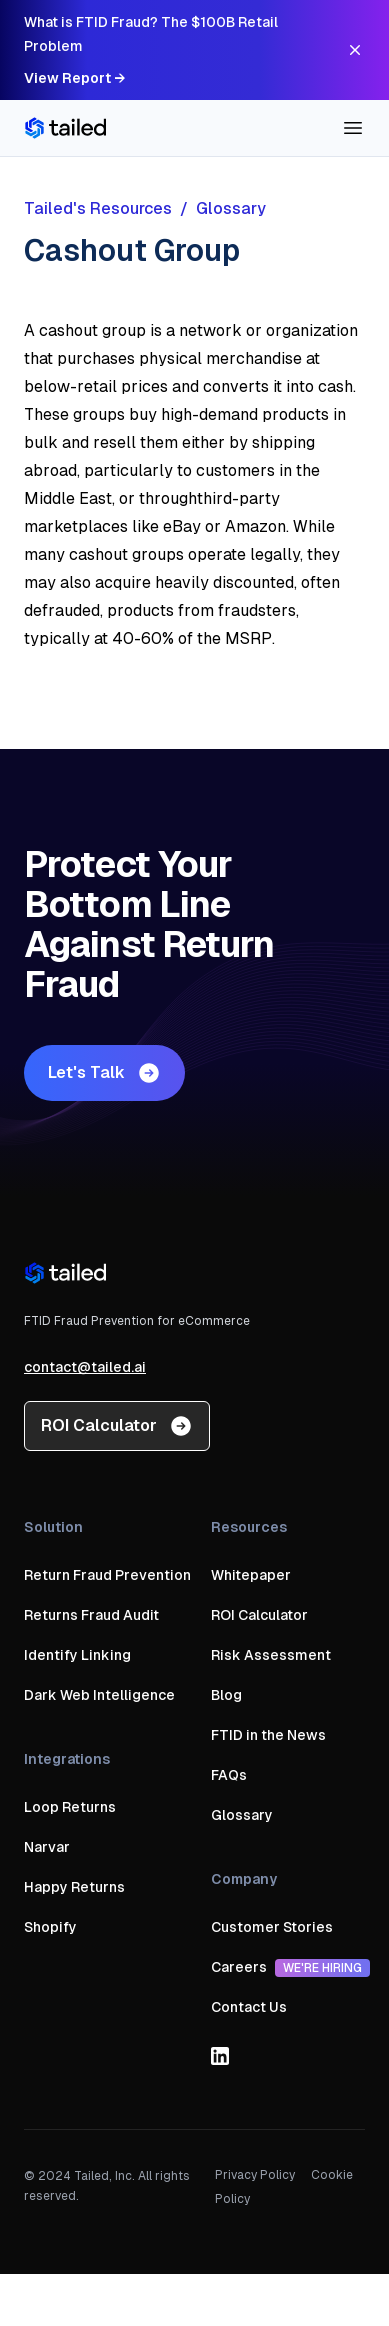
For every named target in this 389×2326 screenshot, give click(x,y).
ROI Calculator (117, 1426)
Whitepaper (251, 1575)
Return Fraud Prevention (107, 1575)
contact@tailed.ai (85, 1367)
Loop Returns (70, 1807)
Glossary (242, 1815)
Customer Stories (272, 1927)
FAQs (229, 1775)
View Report (74, 78)
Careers (290, 1967)
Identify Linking (77, 1655)
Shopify (50, 1927)
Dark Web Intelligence (99, 1695)
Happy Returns (74, 1887)
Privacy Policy (255, 2175)
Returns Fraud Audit (91, 1615)
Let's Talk (104, 1073)
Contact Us (249, 2007)
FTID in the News (268, 1735)
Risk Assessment (271, 1655)
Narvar (47, 1847)
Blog (226, 1695)
